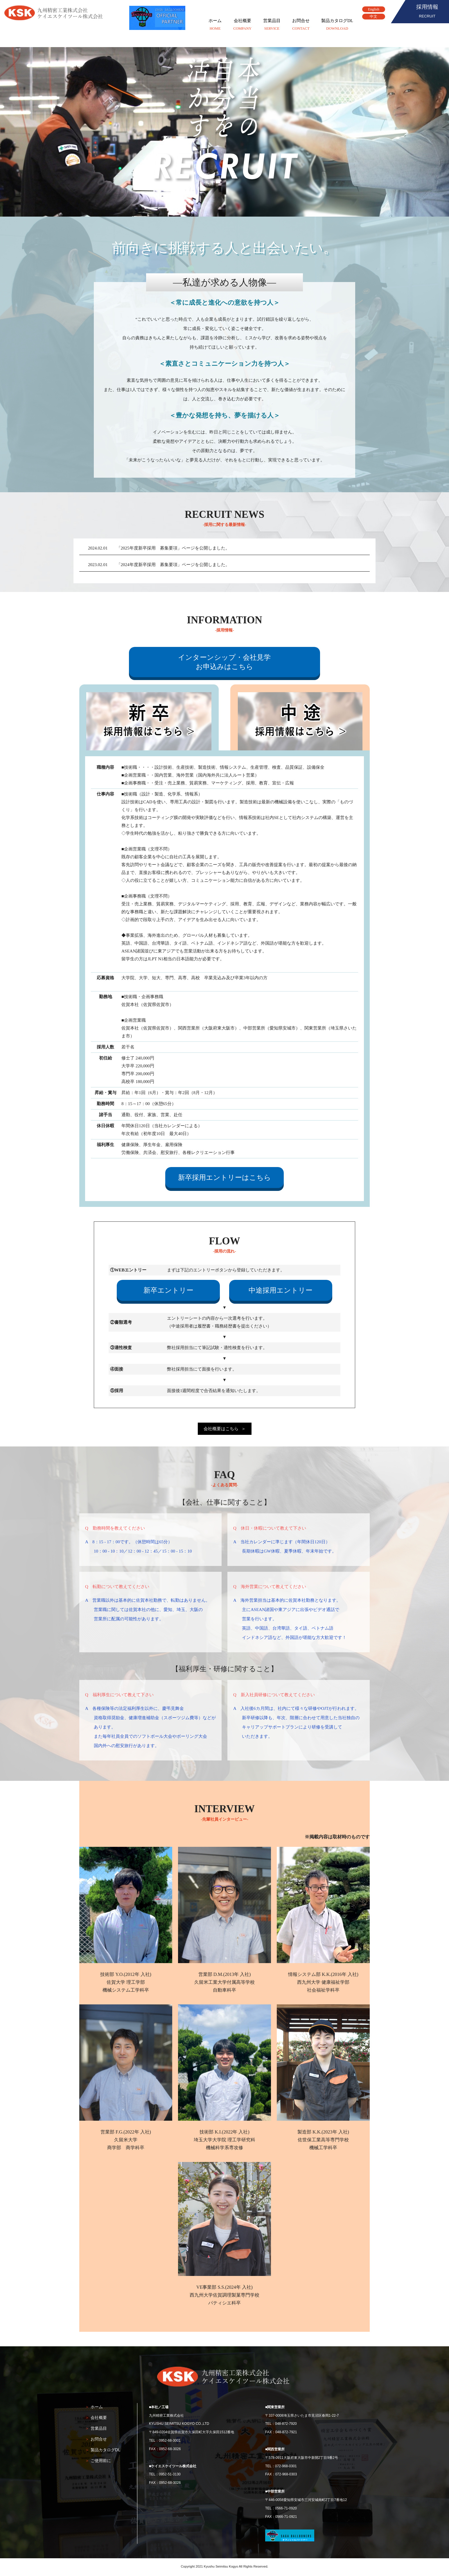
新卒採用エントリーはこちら (224, 1177)
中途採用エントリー (280, 1290)
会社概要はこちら (221, 1428)
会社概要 (242, 25)
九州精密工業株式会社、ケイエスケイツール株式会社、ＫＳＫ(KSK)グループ (55, 13)
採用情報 (427, 12)
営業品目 (272, 25)
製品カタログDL (337, 25)
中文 (373, 17)
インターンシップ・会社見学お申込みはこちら (224, 661)
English (373, 9)
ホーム (215, 25)
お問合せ (301, 25)
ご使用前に (101, 2460)
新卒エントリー (168, 1290)
